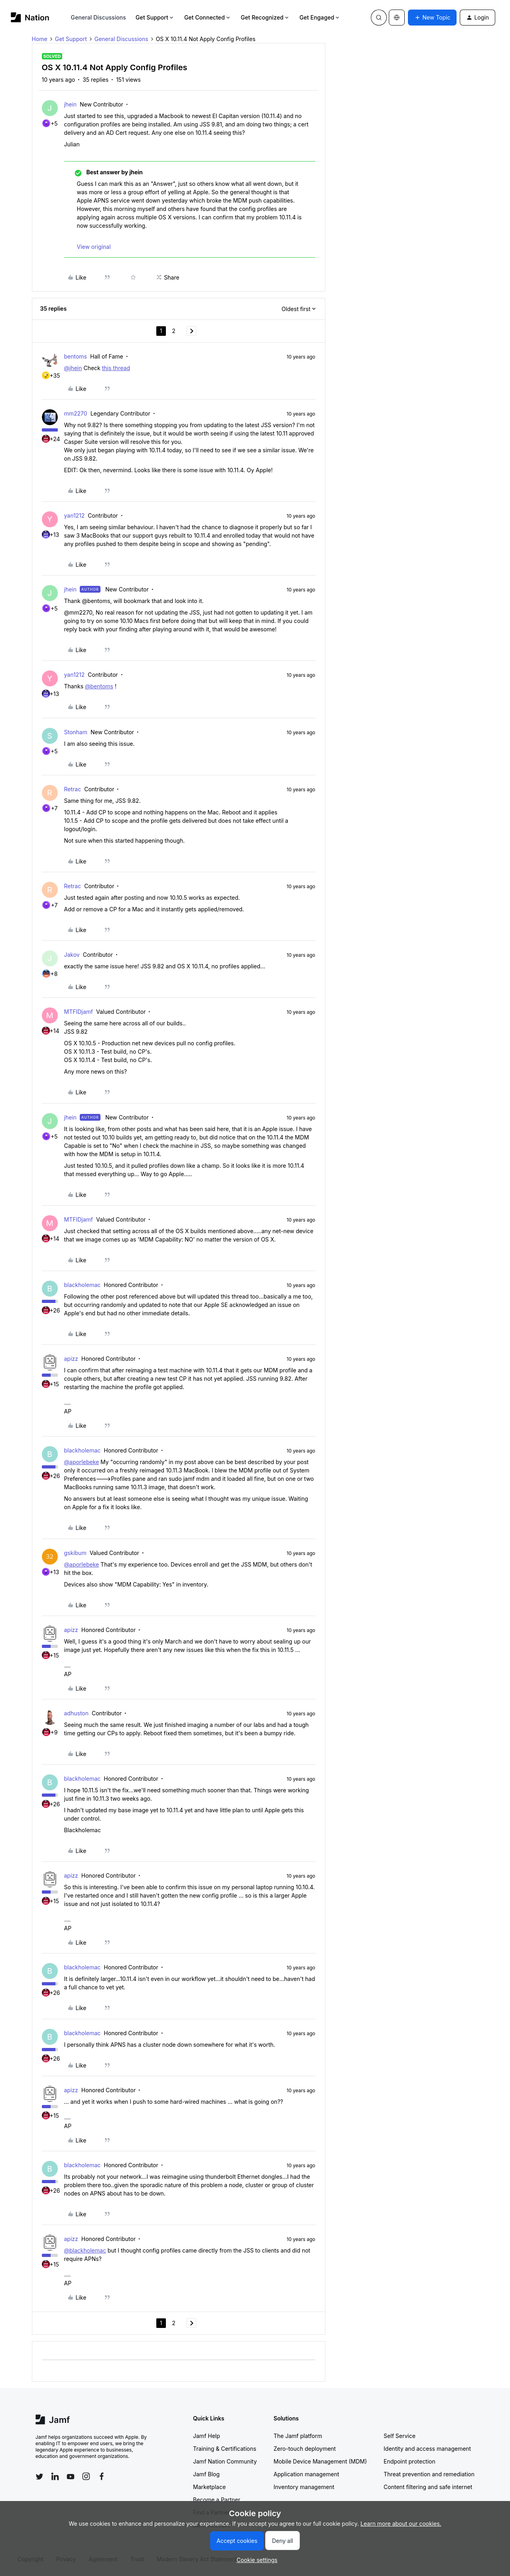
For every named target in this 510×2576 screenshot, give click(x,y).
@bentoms (99, 686)
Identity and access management (427, 2448)
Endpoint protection (409, 2461)
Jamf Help (206, 2435)
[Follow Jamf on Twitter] (39, 2477)
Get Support (155, 17)
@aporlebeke (81, 1461)
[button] (432, 18)
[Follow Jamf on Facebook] (102, 2476)
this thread (116, 368)
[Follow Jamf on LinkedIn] (55, 2476)
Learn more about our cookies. (400, 2523)
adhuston (76, 1713)
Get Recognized (265, 17)
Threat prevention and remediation (429, 2474)
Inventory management (304, 2486)
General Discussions (98, 17)
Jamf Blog (206, 2474)
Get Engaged (320, 17)
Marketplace (209, 2486)
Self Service (399, 2435)
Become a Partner (216, 2499)
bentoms (75, 356)
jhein (70, 104)
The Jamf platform (298, 2435)
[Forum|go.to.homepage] (30, 17)
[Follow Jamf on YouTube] (71, 2476)
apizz (71, 1358)
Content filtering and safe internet (428, 2486)
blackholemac (82, 1284)
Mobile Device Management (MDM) (320, 2461)
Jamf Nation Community (225, 2461)
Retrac (72, 789)
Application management (306, 2474)
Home (39, 38)
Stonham (76, 732)
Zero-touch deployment (305, 2448)
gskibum (75, 1552)
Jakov (72, 954)
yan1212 (74, 515)
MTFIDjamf (78, 1011)
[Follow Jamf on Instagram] (86, 2476)
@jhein (73, 368)
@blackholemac (85, 2250)
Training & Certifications (224, 2448)
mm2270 (75, 413)
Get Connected (207, 17)
